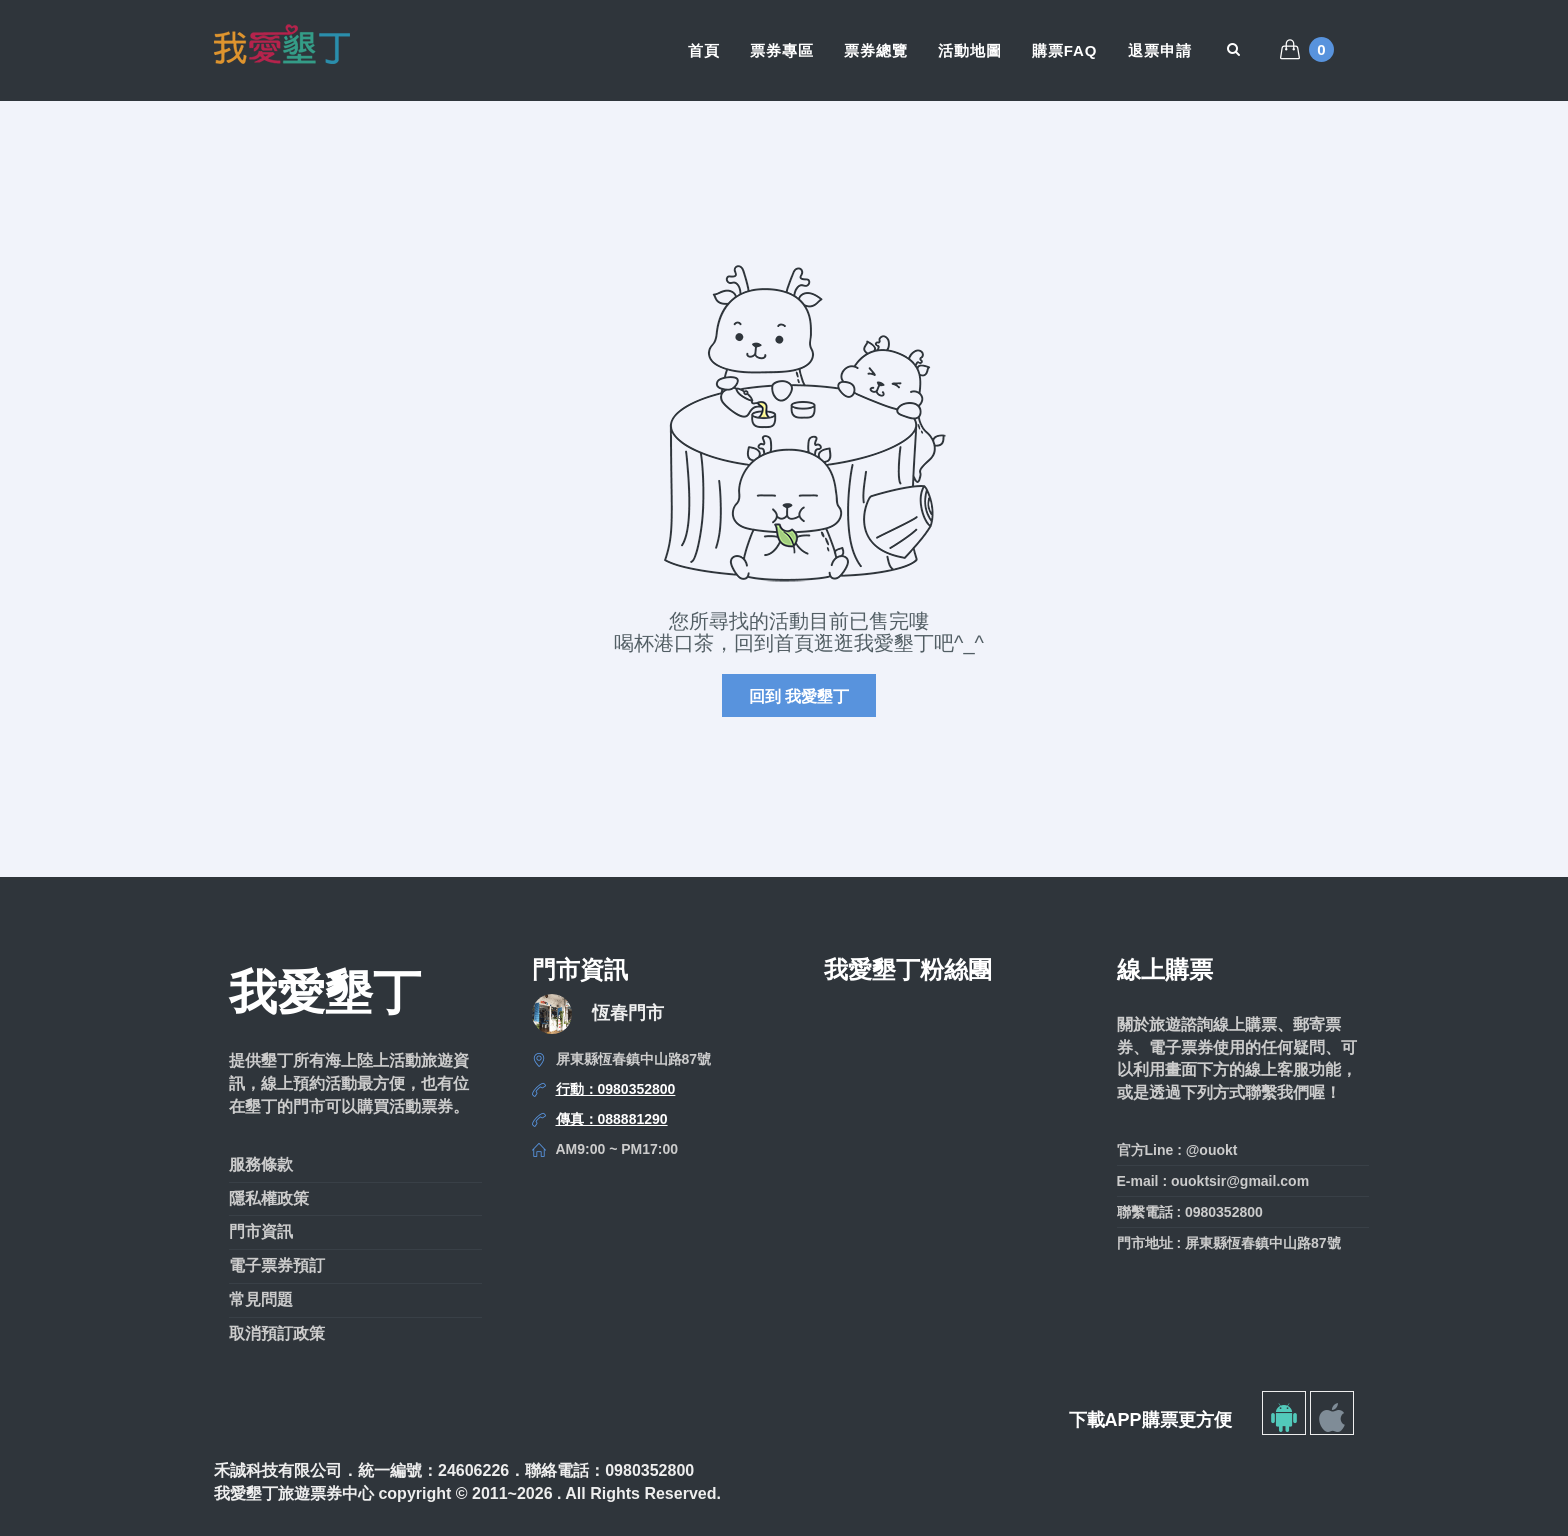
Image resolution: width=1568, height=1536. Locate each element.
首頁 (704, 50)
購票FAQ (1065, 50)
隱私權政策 (269, 1198)
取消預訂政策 (277, 1333)
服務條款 (261, 1164)
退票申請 (1160, 50)
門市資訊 (261, 1231)
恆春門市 (628, 1013)
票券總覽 (876, 50)
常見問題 (261, 1299)
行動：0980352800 (616, 1089)
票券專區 (782, 50)
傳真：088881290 (612, 1119)
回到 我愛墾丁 (799, 696)
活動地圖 (970, 50)
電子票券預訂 (277, 1265)
